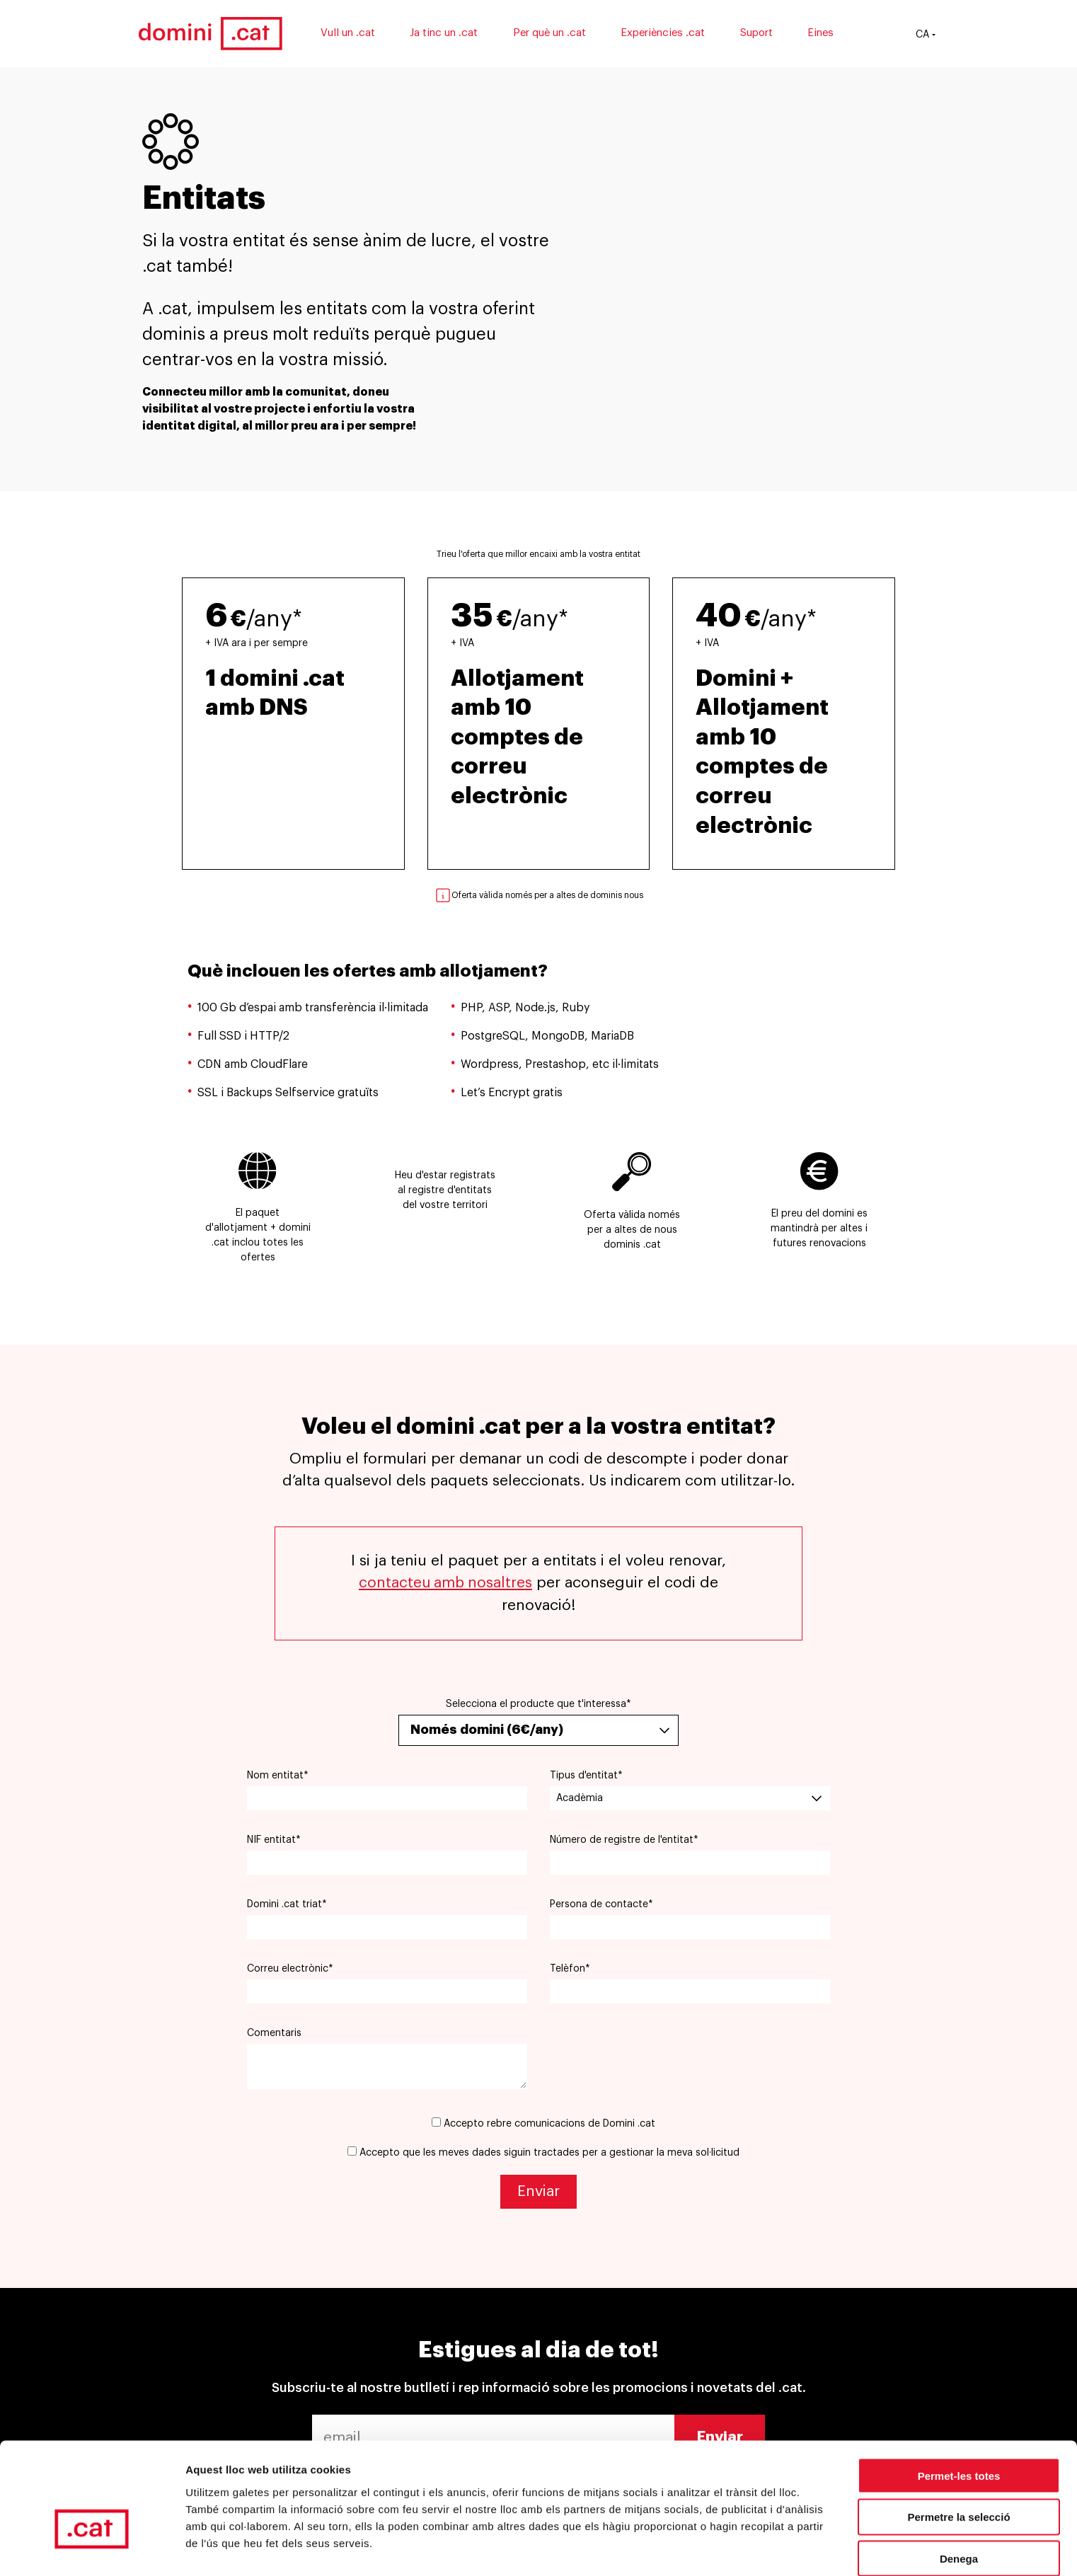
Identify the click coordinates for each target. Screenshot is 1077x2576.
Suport (763, 33)
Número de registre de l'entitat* (624, 1840)
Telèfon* (570, 1969)
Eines (827, 33)
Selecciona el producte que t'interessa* (538, 1703)
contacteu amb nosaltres (445, 1582)
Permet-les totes (959, 2392)
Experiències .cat (670, 33)
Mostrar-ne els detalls (240, 2548)
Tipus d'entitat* (586, 1776)
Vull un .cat (354, 33)
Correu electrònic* (290, 1969)
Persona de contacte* (601, 1904)
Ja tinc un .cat (451, 33)
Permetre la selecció (958, 2434)
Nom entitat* (278, 1776)
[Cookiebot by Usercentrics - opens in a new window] (92, 2548)
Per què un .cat (555, 33)
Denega (959, 2476)
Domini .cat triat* (287, 1904)
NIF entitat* (274, 1840)
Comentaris (274, 2033)
